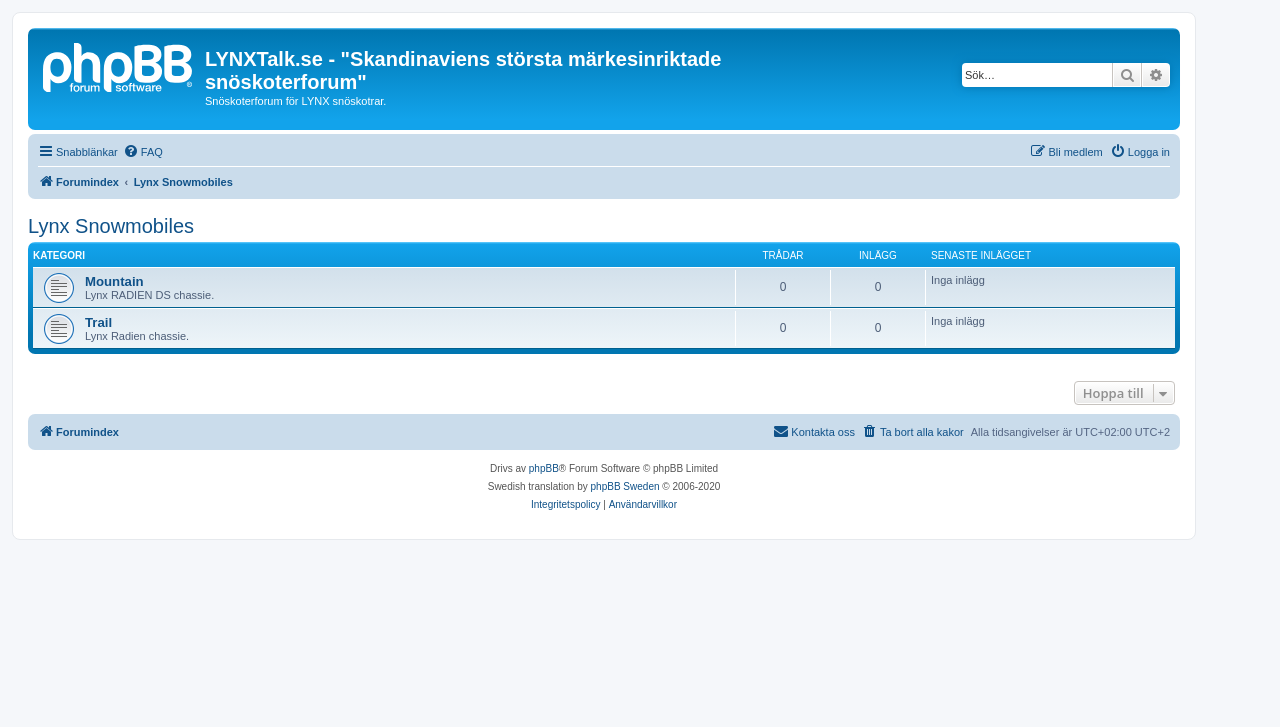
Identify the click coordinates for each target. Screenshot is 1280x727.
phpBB (544, 468)
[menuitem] (143, 152)
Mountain (114, 281)
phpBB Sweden (625, 486)
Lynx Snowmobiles (111, 226)
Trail (98, 322)
